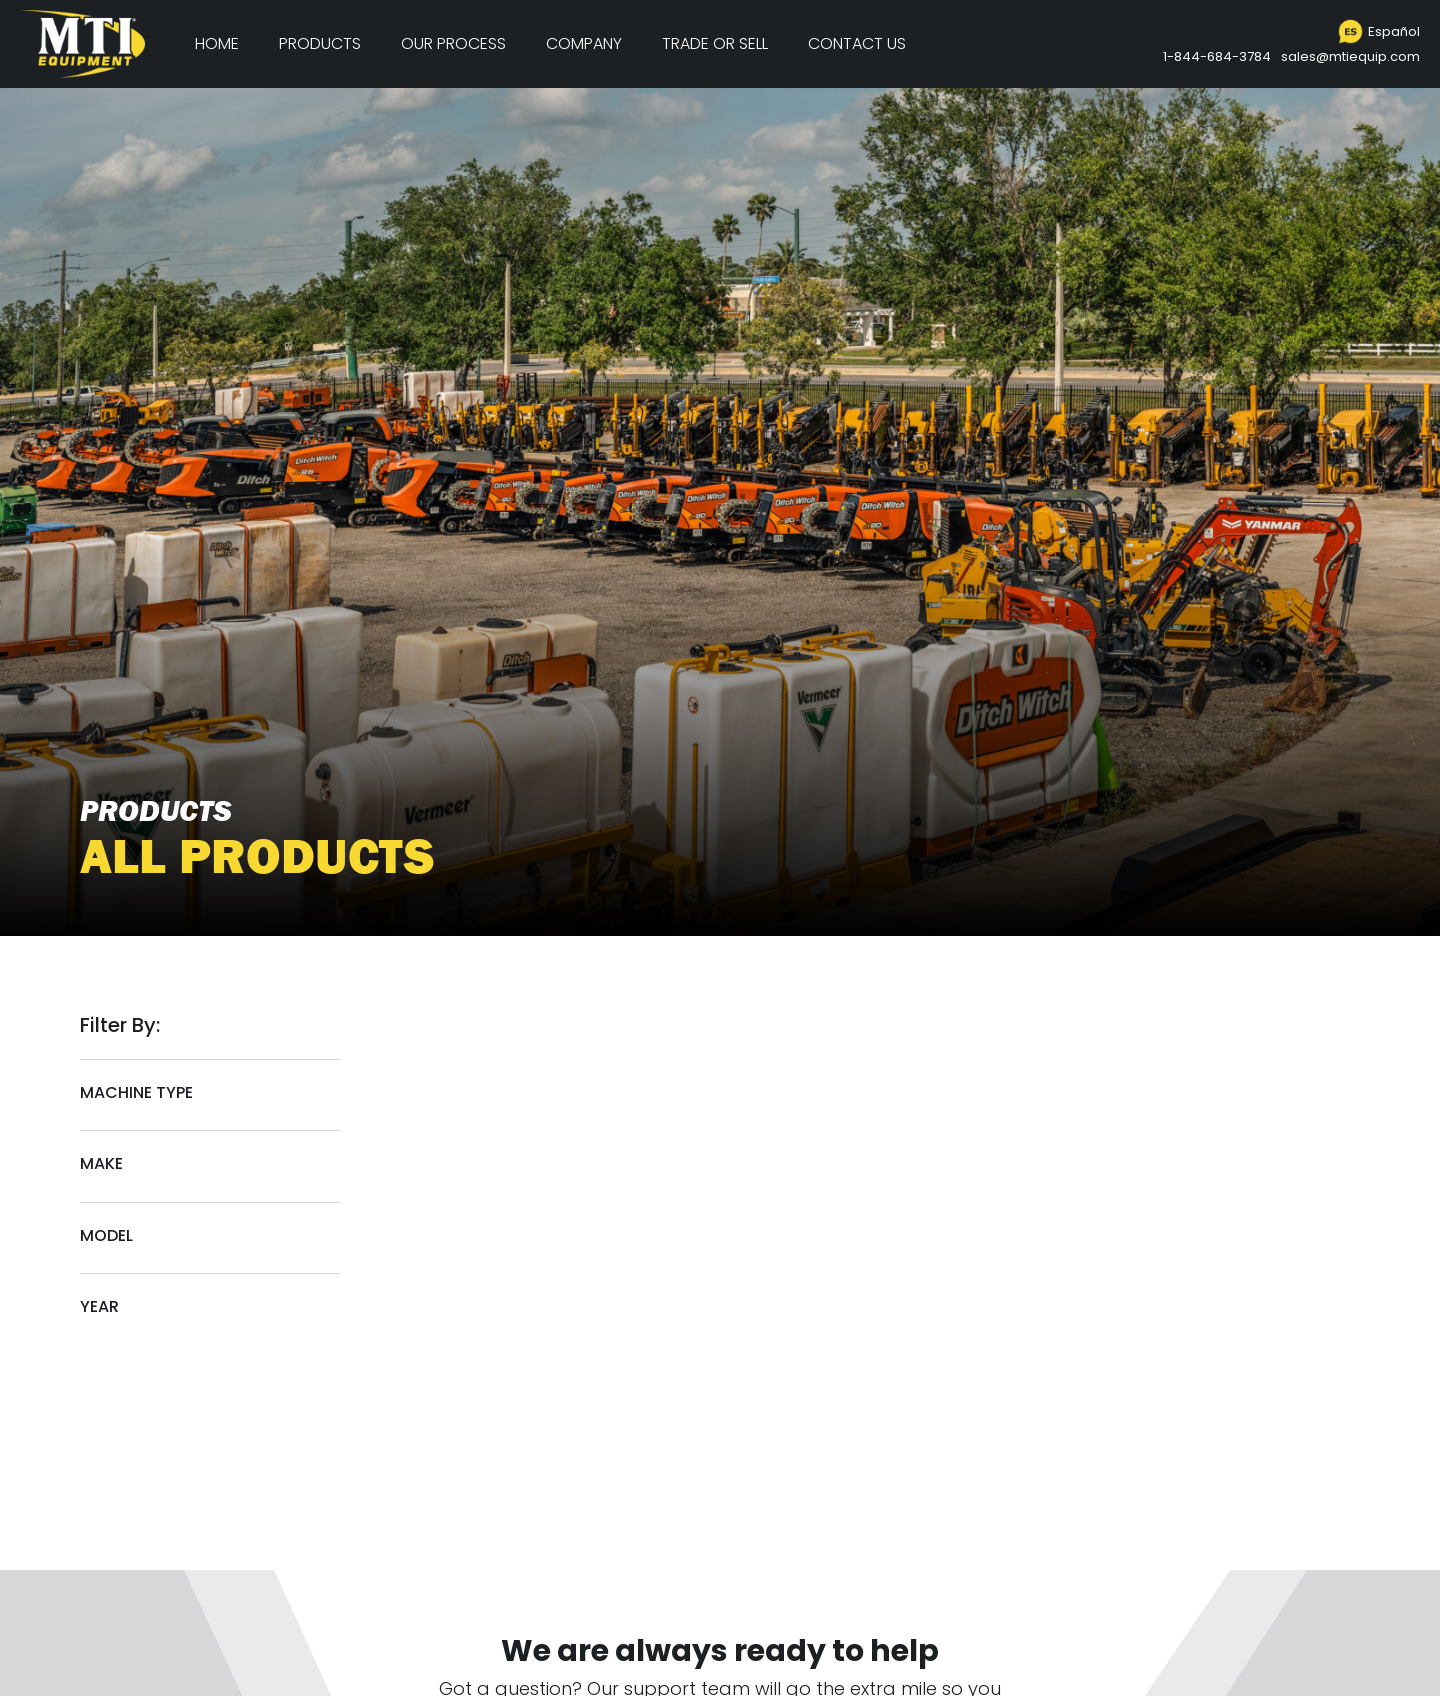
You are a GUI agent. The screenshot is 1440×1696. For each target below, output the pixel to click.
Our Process (453, 43)
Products (320, 43)
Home (217, 43)
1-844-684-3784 (1217, 56)
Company (584, 43)
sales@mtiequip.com (1350, 56)
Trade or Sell (715, 43)
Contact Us (857, 43)
